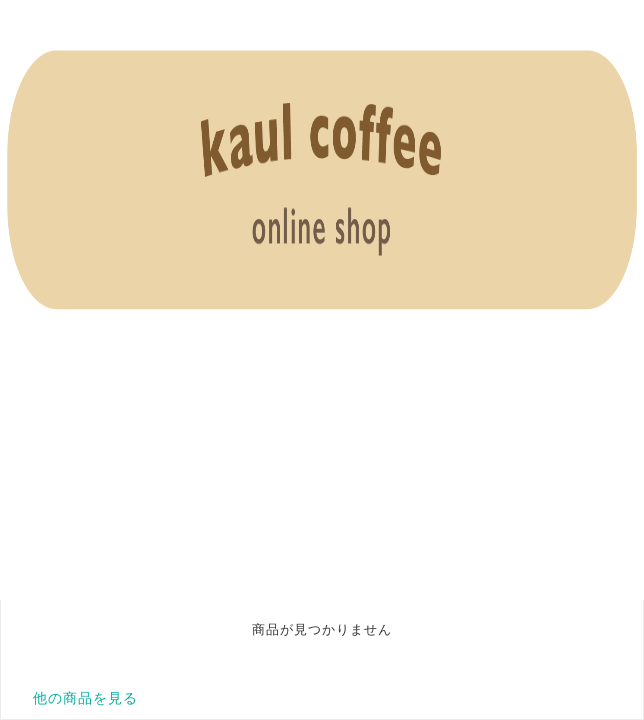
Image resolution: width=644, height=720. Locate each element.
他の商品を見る (85, 698)
